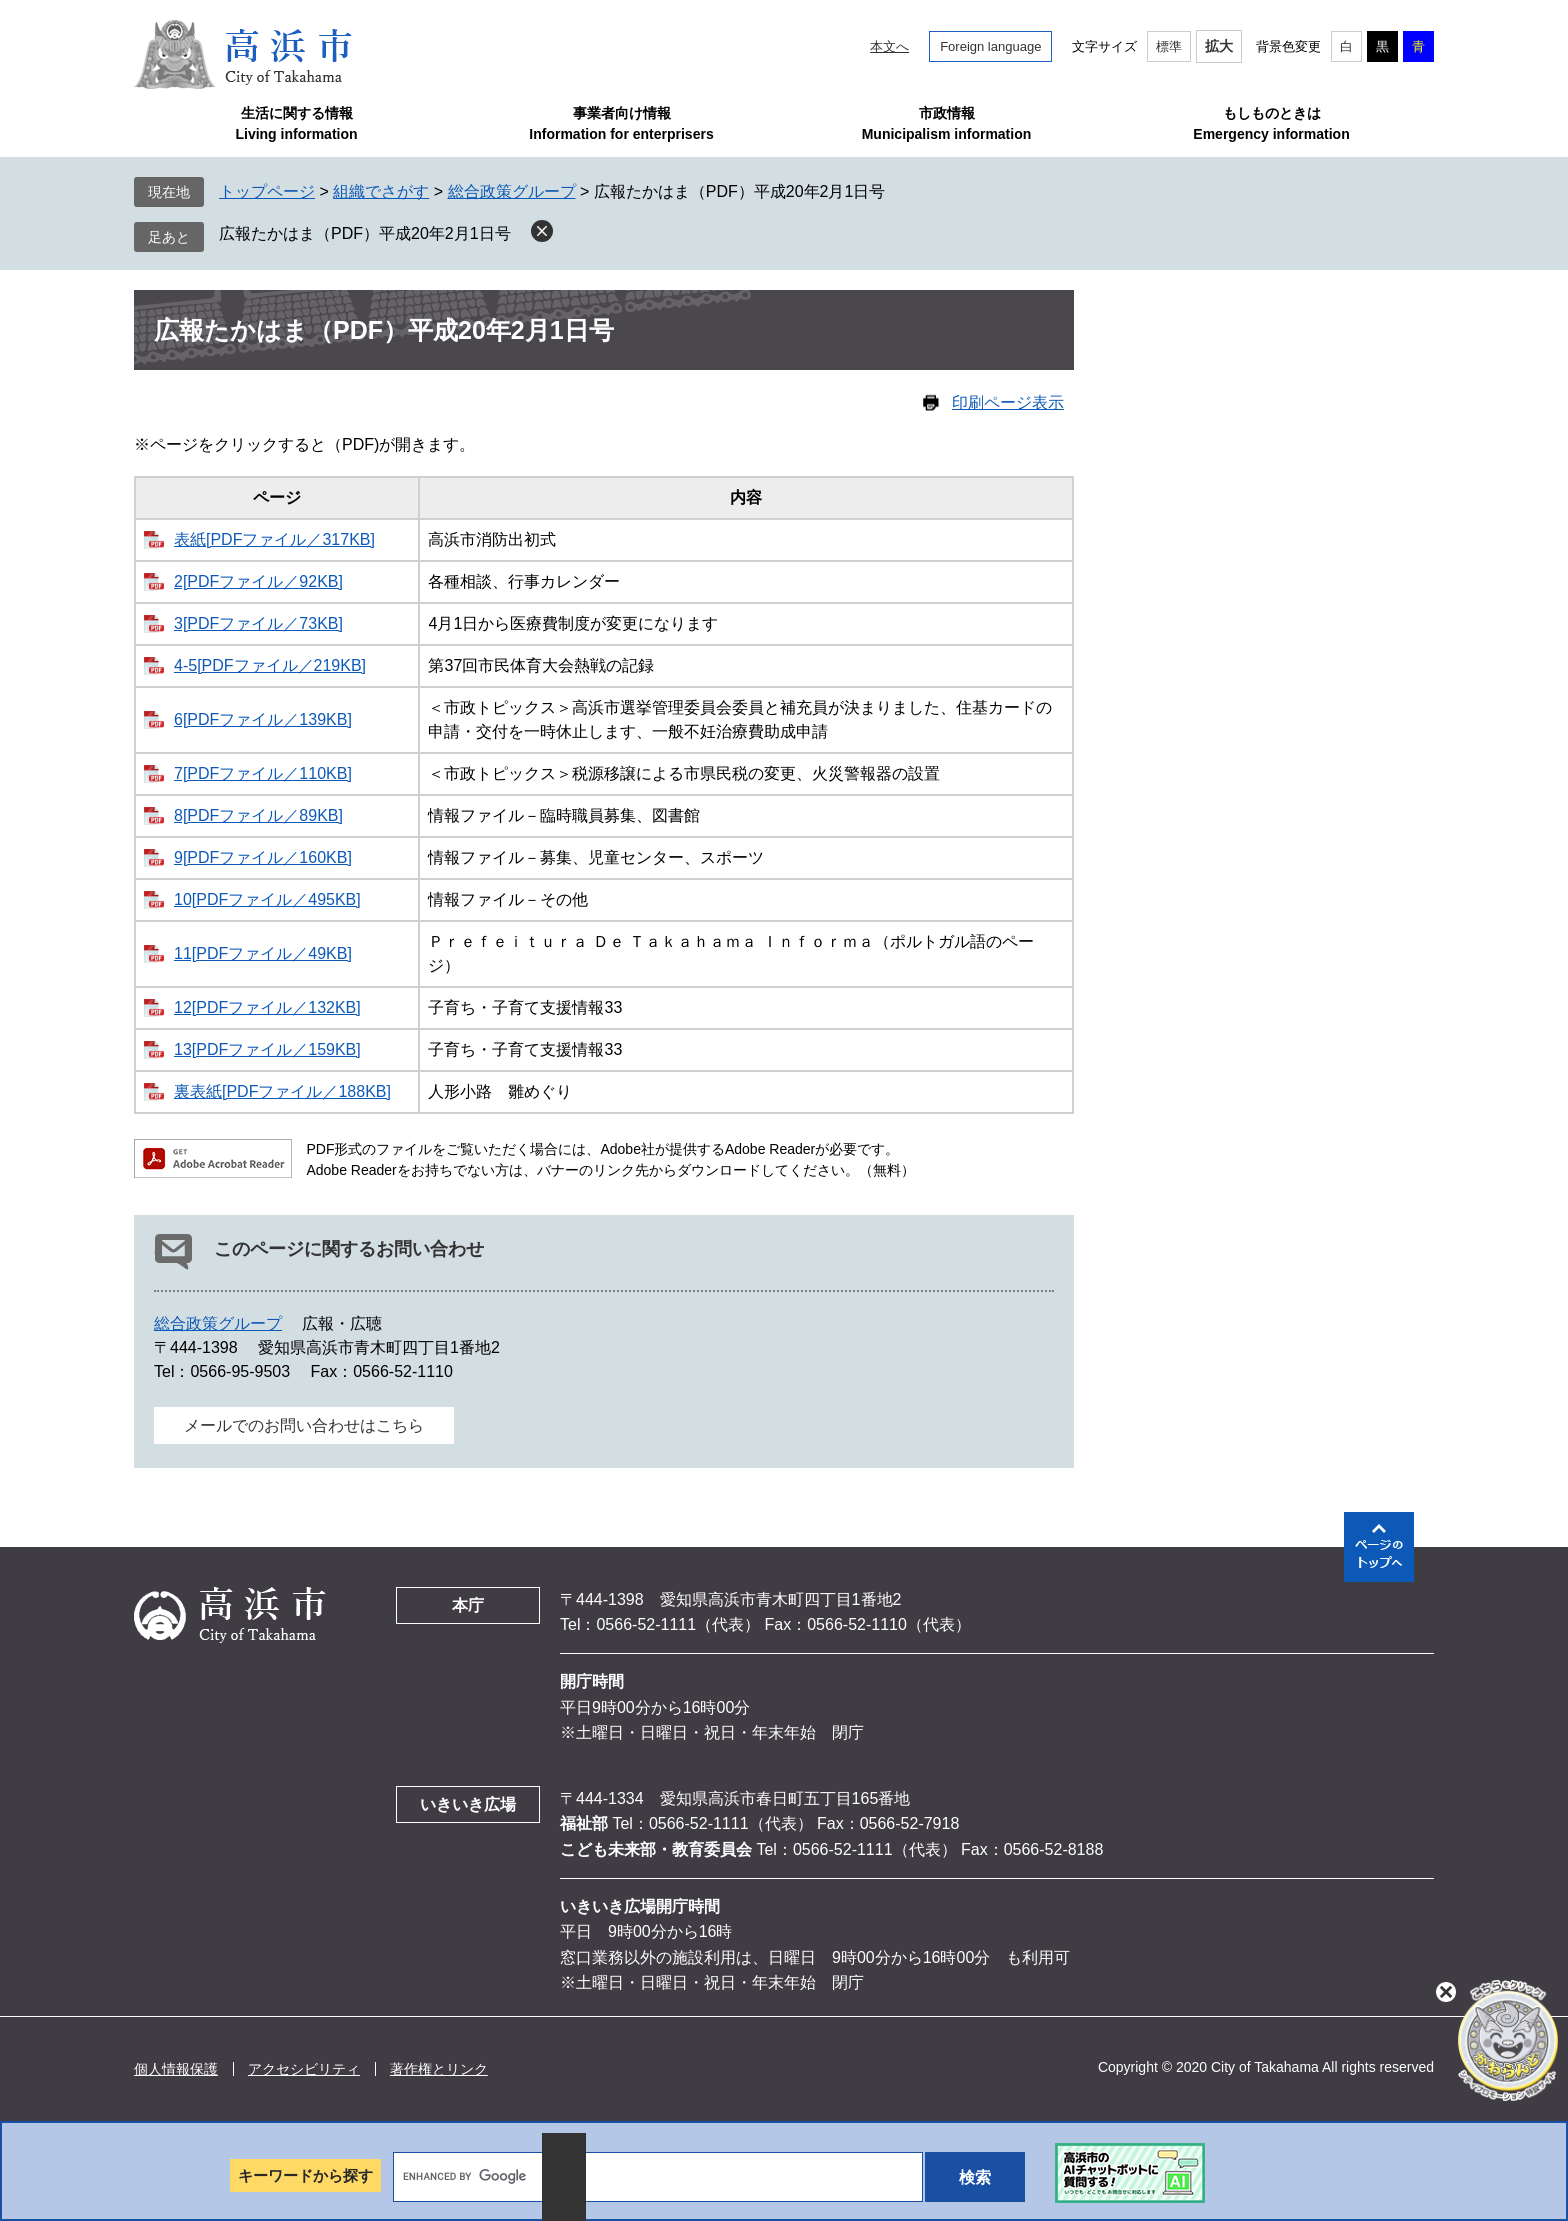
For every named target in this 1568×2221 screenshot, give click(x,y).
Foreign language (990, 46)
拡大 (1219, 46)
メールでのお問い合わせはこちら (304, 1425)
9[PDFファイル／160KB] (263, 857)
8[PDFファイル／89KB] (258, 815)
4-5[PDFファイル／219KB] (270, 665)
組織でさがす (381, 191)
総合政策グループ (512, 191)
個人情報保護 (176, 2069)
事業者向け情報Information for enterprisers (621, 123)
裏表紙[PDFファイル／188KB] (282, 1091)
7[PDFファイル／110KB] (263, 773)
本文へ (889, 46)
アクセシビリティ (304, 2069)
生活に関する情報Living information (296, 123)
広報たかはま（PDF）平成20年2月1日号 (365, 233)
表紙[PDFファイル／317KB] (274, 539)
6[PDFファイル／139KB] (263, 719)
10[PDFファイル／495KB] (267, 899)
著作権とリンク (439, 2069)
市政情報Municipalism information (947, 123)
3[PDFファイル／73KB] (258, 623)
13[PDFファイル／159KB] (267, 1049)
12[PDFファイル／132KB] (267, 1007)
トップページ (267, 191)
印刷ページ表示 (1008, 402)
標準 (1169, 46)
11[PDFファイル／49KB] (263, 953)
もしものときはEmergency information (1271, 123)
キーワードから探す (305, 2175)
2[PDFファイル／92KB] (258, 581)
